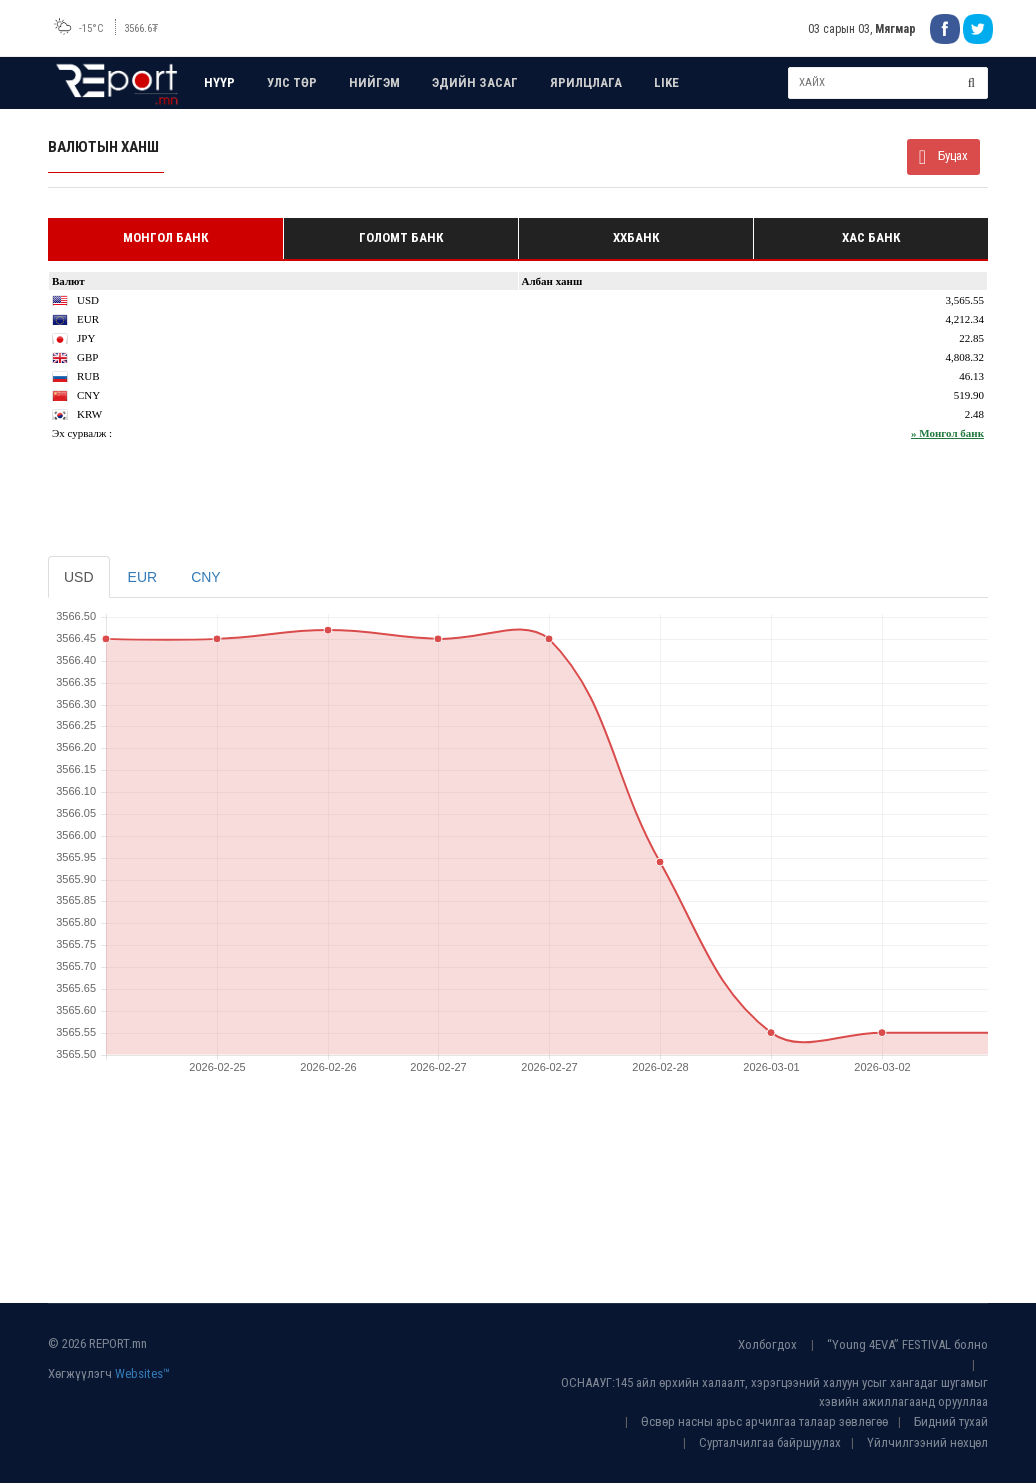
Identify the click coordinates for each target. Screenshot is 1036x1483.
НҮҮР (219, 82)
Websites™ (142, 1373)
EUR (143, 577)
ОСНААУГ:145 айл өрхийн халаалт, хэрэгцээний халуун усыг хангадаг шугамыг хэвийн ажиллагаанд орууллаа (774, 1392)
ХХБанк (636, 237)
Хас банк (871, 237)
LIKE (666, 82)
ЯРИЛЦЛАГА (586, 82)
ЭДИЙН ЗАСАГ (475, 82)
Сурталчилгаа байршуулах (770, 1442)
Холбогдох (767, 1344)
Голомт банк (401, 237)
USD (79, 577)
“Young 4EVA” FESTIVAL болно (907, 1344)
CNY (206, 577)
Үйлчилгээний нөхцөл (927, 1442)
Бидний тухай (951, 1421)
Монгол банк (165, 237)
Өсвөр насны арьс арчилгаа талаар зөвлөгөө (764, 1421)
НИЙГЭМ (374, 82)
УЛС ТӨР (292, 82)
